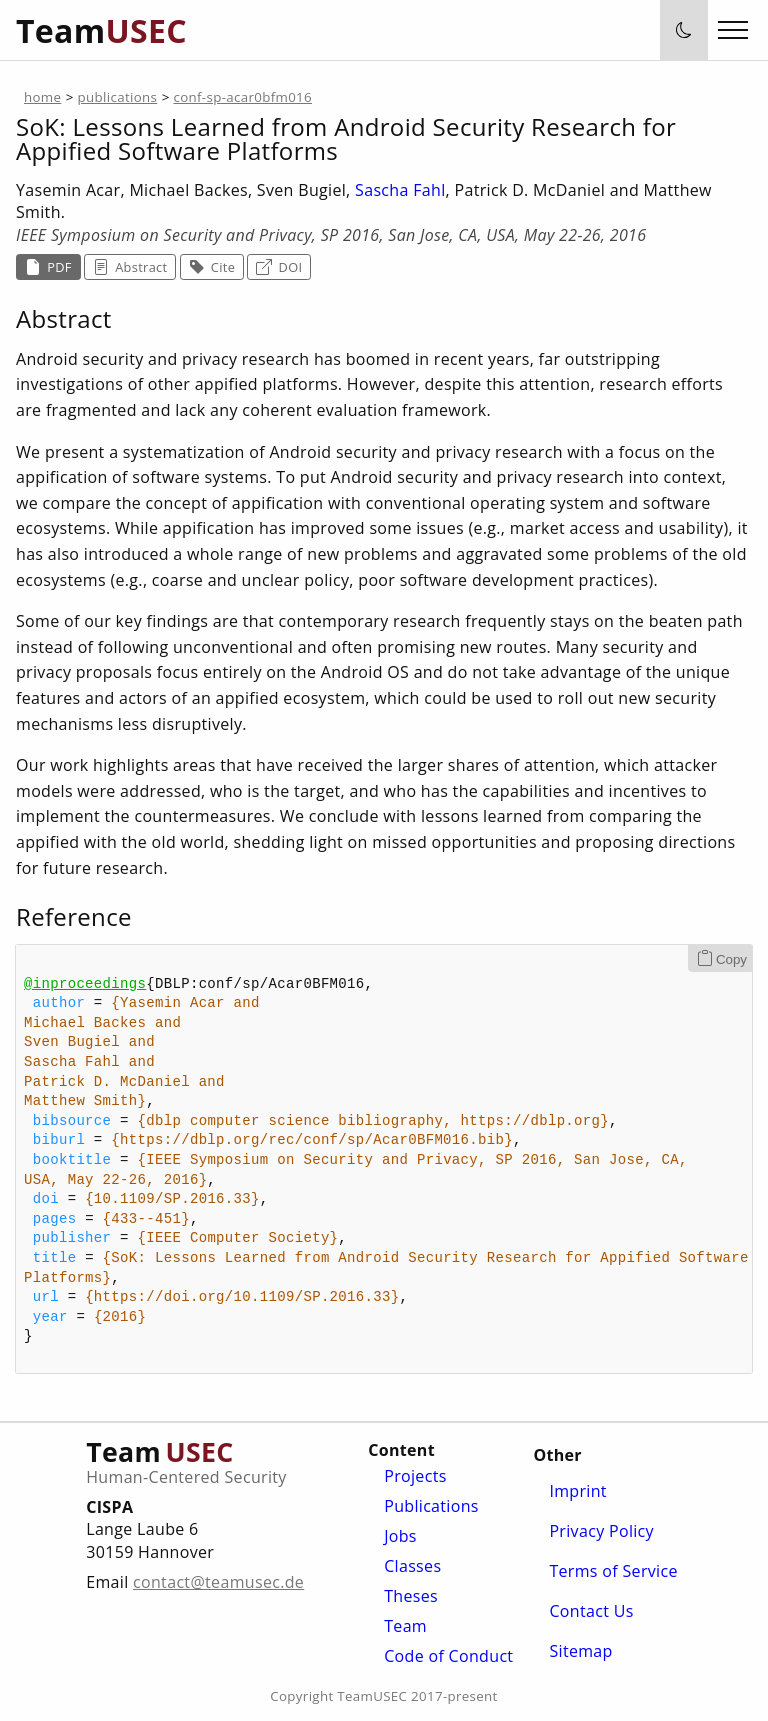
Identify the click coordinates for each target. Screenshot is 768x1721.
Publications (431, 1506)
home (42, 97)
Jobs (400, 1536)
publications (118, 97)
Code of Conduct (448, 1656)
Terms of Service (613, 1571)
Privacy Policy (601, 1531)
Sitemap (580, 1651)
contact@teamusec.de (218, 1582)
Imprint (577, 1491)
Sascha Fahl (400, 190)
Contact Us (591, 1611)
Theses (411, 1596)
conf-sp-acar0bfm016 (242, 97)
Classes (412, 1566)
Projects (415, 1476)
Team (405, 1626)
